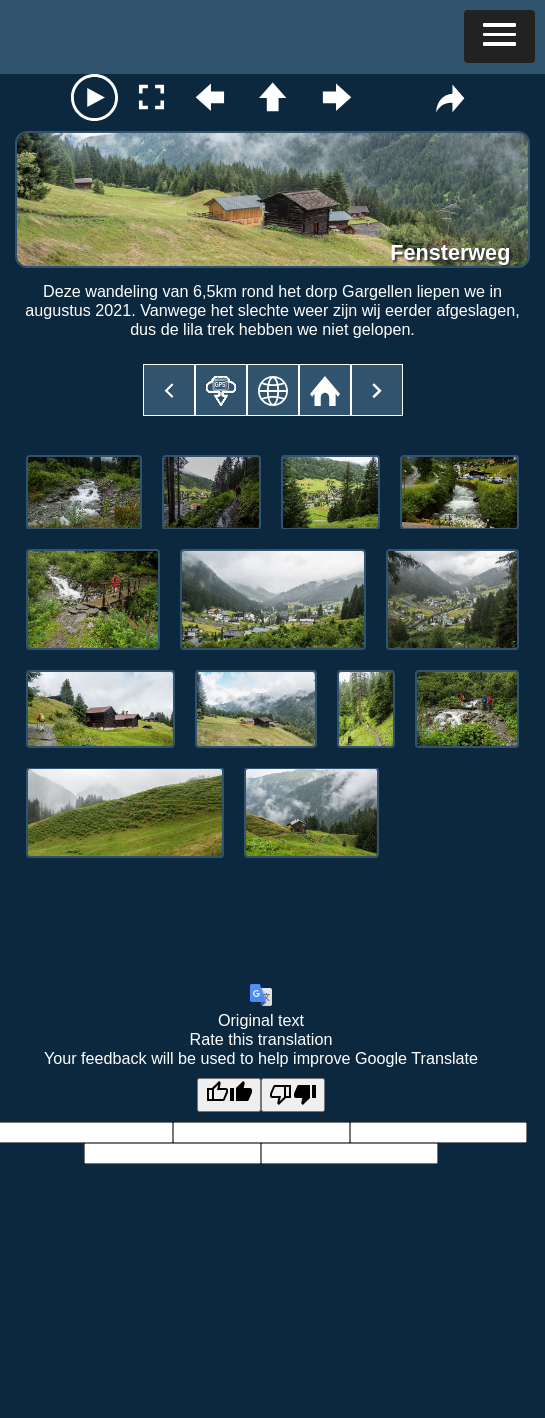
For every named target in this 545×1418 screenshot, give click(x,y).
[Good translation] (229, 1095)
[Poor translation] (293, 1095)
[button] (499, 36)
